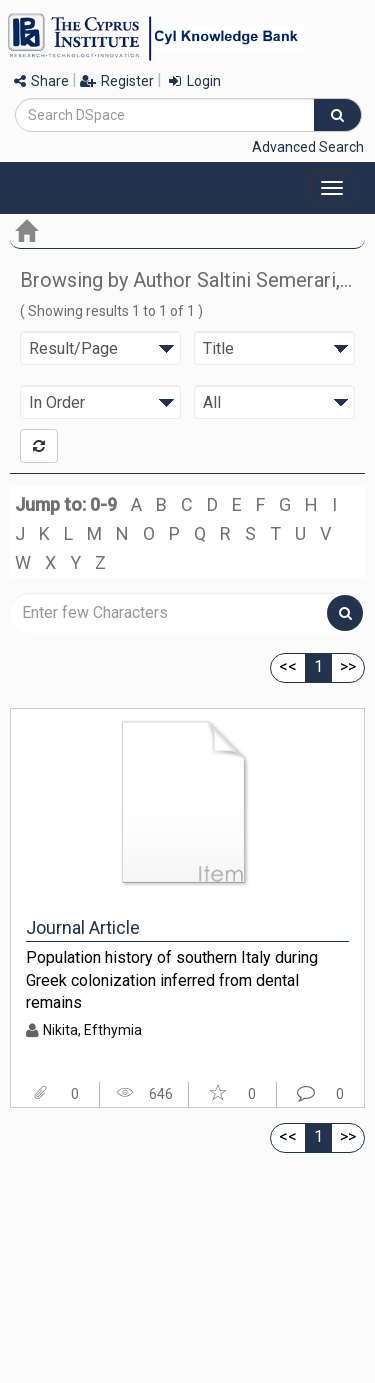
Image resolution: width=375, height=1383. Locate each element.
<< (288, 666)
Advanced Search (308, 147)
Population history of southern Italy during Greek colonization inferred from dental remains (172, 980)
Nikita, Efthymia (92, 1030)
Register (117, 81)
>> (348, 666)
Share (41, 81)
